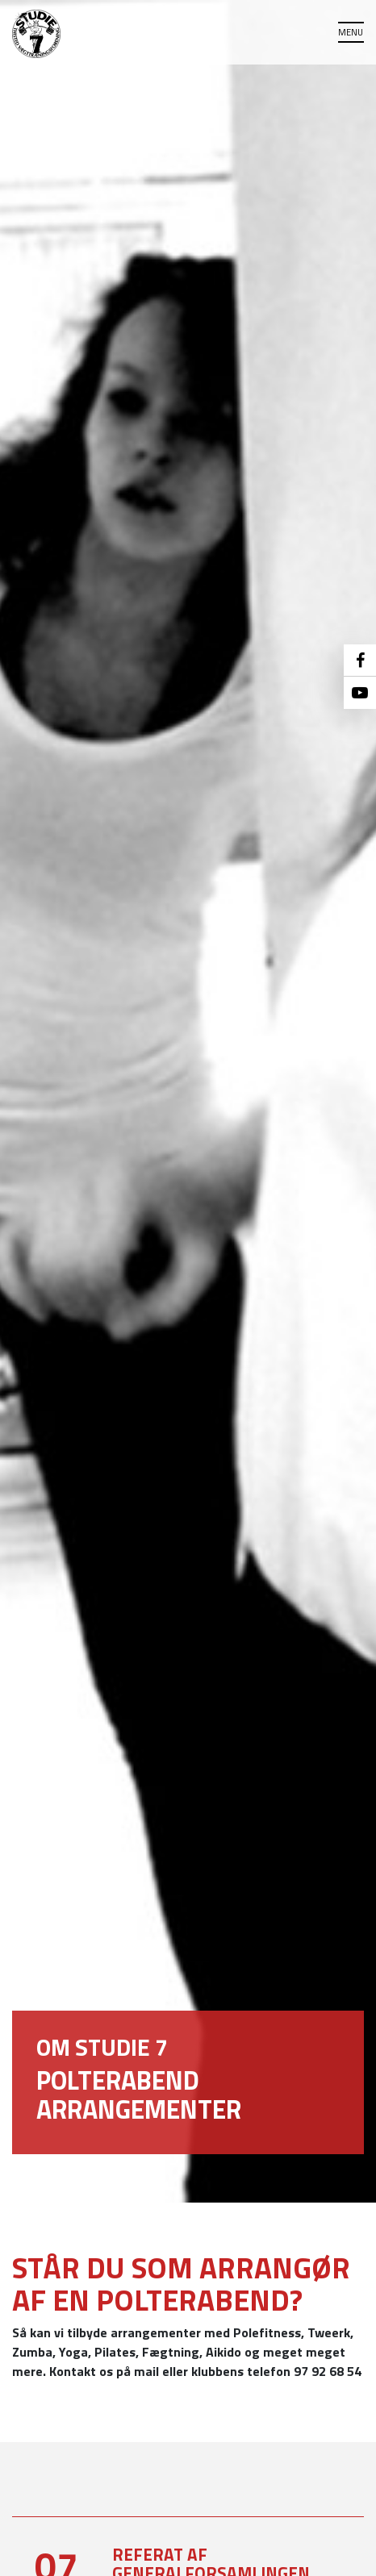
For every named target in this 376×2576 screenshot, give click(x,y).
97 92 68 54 (327, 2371)
